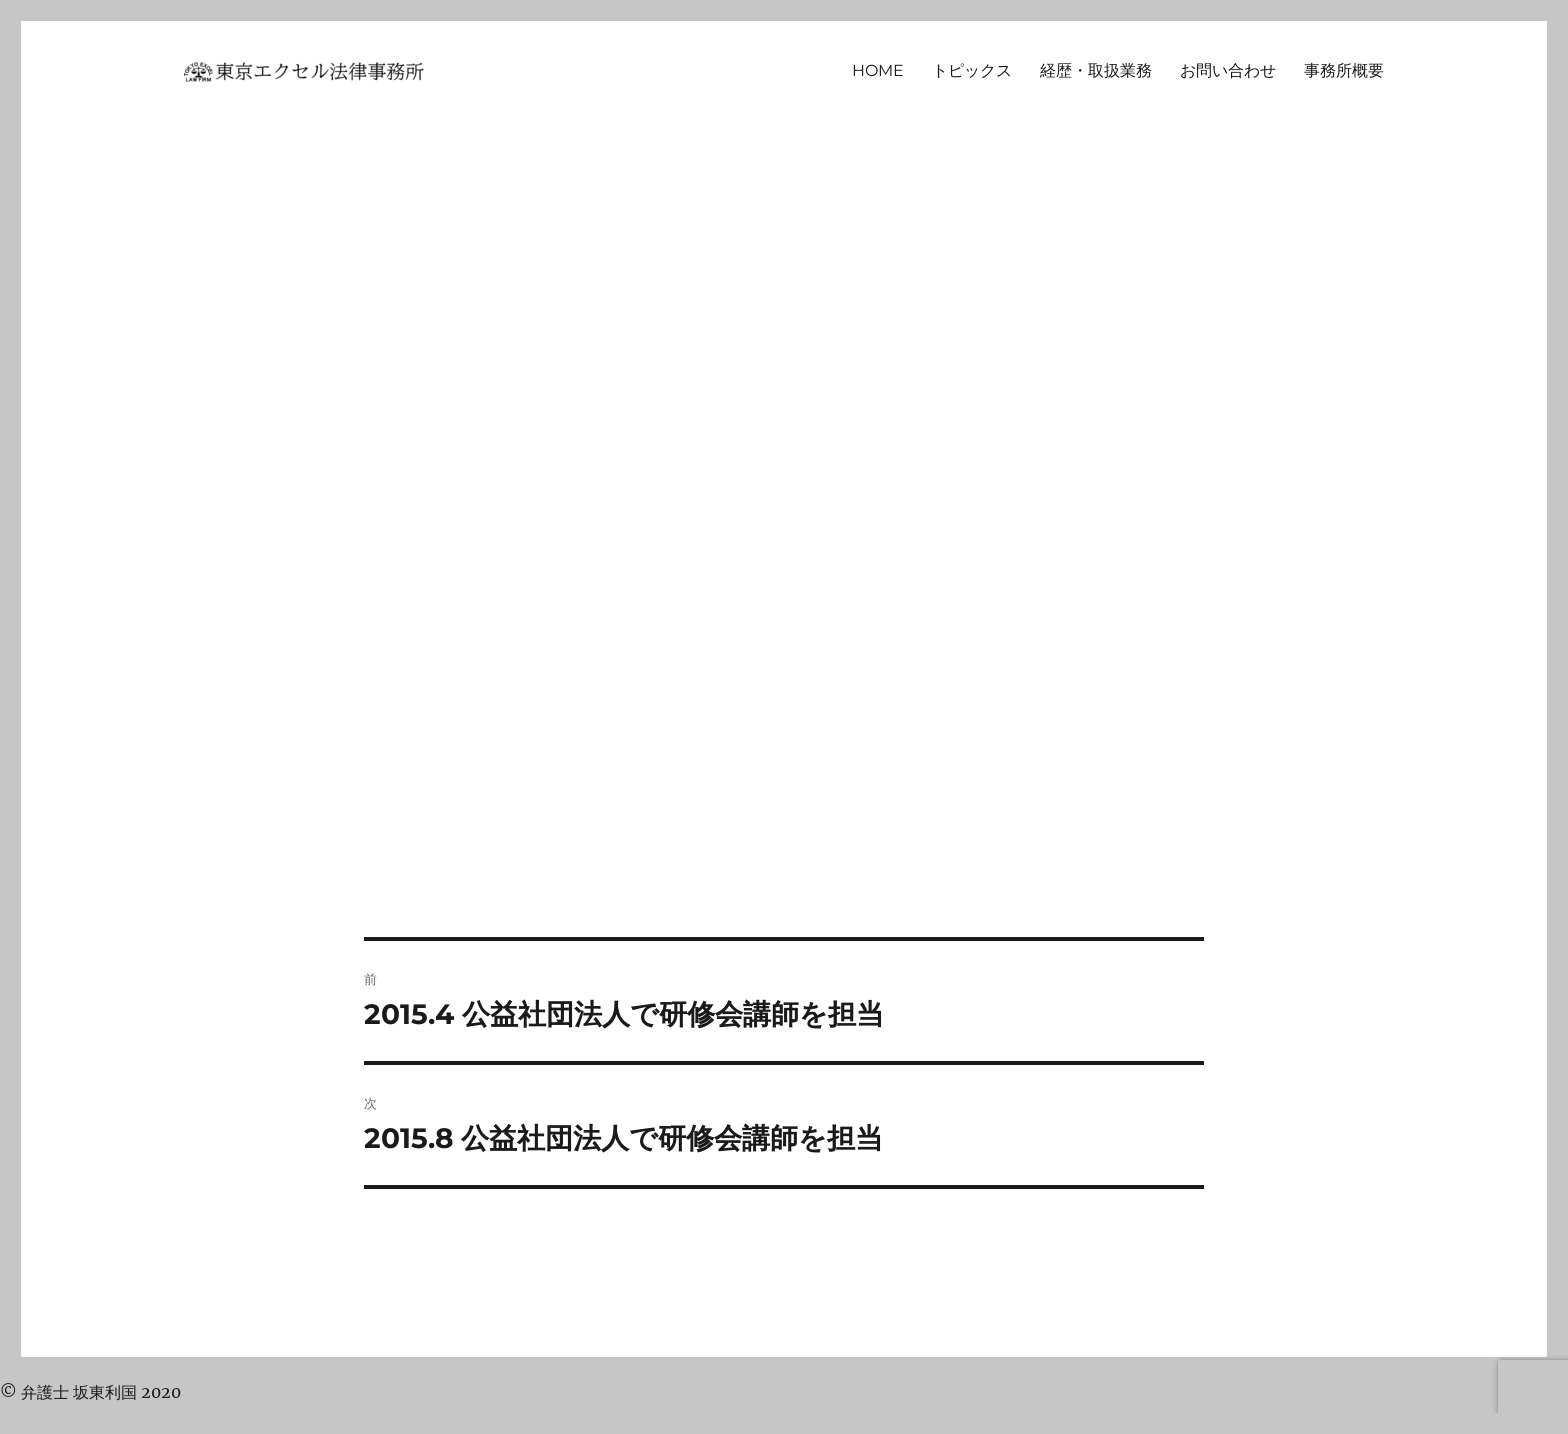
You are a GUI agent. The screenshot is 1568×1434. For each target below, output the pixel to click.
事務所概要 (1344, 70)
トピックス (972, 70)
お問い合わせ (1228, 70)
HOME (878, 70)
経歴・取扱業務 (1096, 70)
